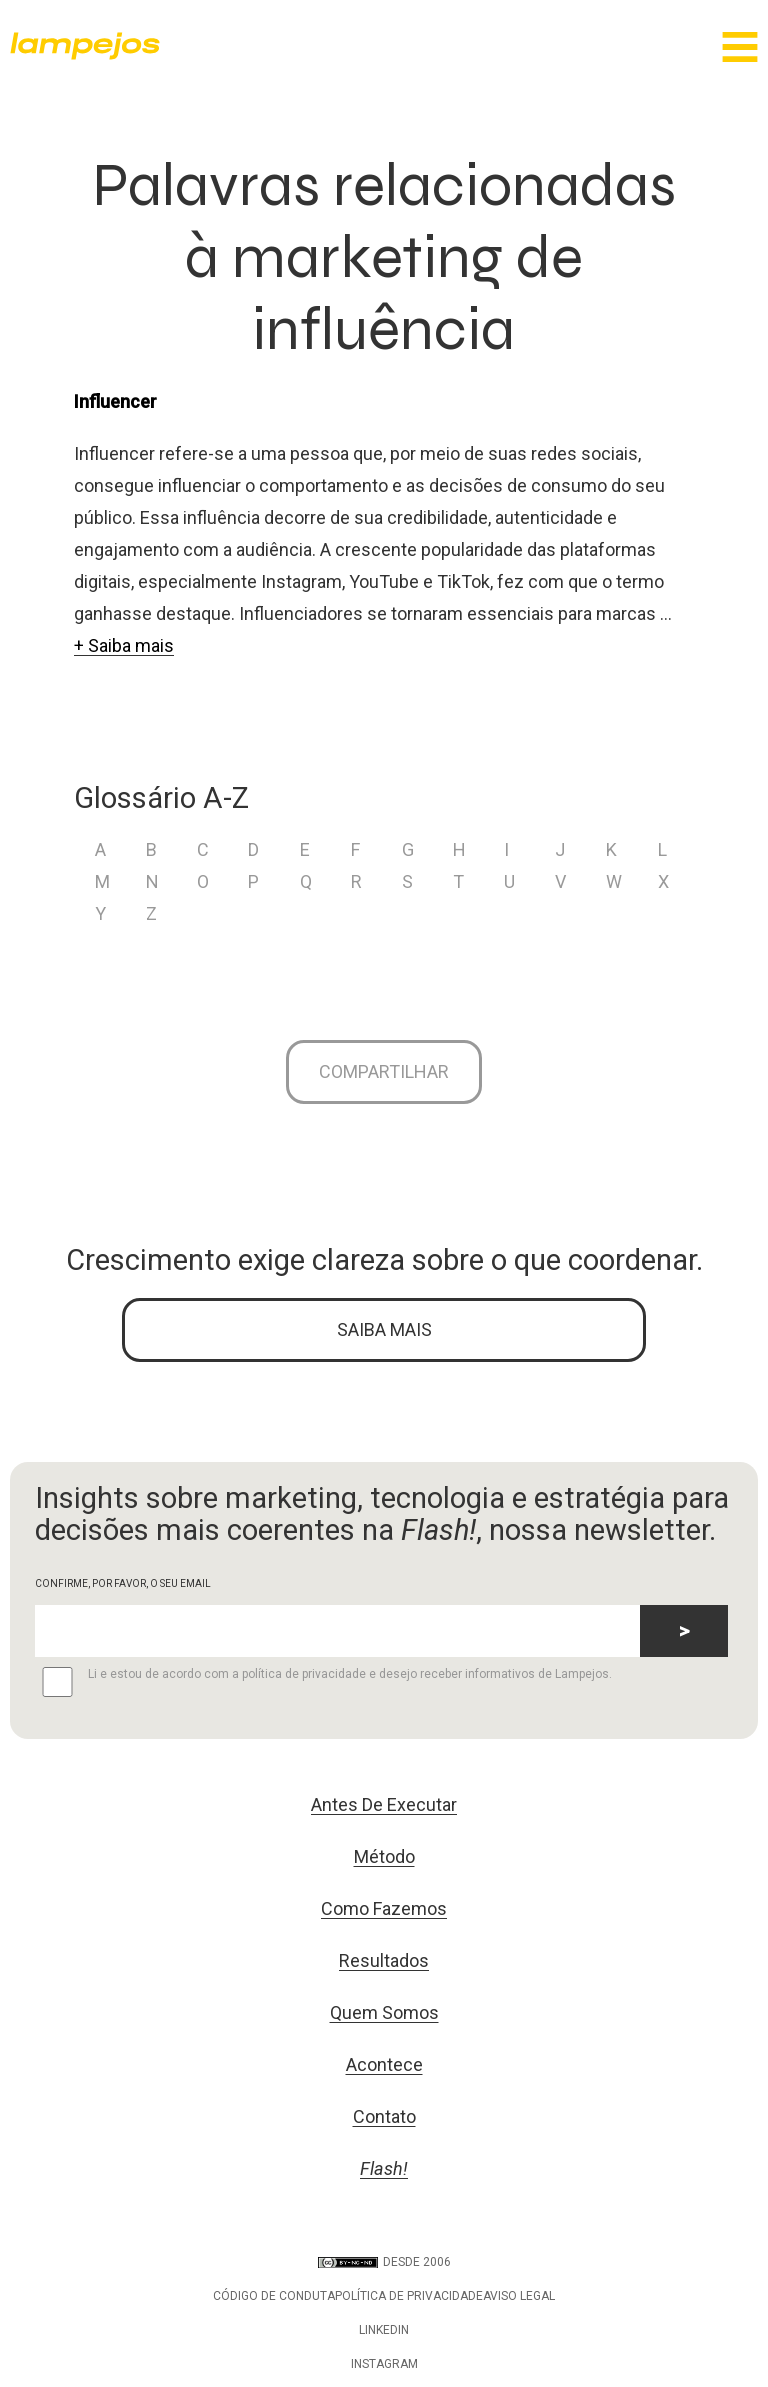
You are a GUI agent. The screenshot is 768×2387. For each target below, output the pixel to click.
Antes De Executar (384, 1804)
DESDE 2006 (384, 2262)
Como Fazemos (384, 1908)
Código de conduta (274, 2296)
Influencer (115, 401)
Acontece (384, 2064)
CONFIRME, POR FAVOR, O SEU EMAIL (123, 1583)
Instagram (384, 2364)
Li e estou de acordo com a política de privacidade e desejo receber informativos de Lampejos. (323, 1682)
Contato (384, 2116)
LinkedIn (384, 2330)
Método (384, 1856)
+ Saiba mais (124, 645)
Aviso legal (519, 2296)
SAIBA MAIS (384, 1329)
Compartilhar (384, 1071)
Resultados (384, 1960)
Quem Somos (384, 2012)
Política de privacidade (409, 2296)
